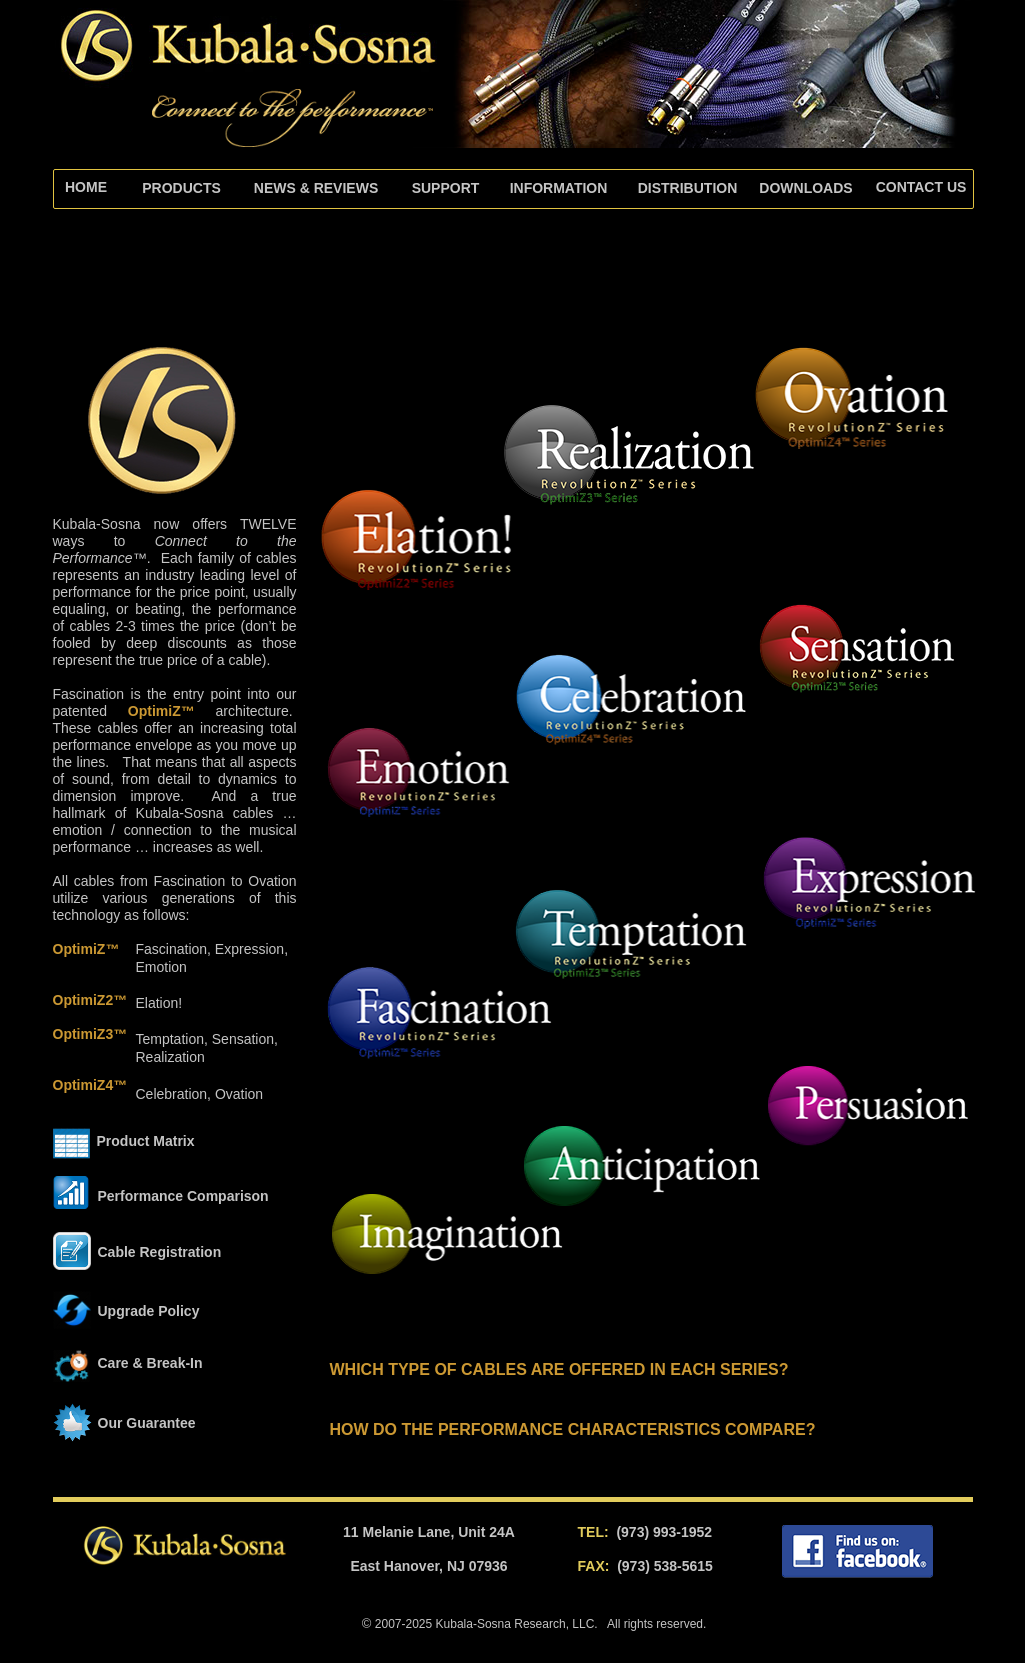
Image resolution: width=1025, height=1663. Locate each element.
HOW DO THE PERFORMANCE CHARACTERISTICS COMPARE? (573, 1429)
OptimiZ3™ (90, 1034)
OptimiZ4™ (90, 1085)
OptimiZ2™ (90, 1000)
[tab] (446, 189)
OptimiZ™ (161, 711)
